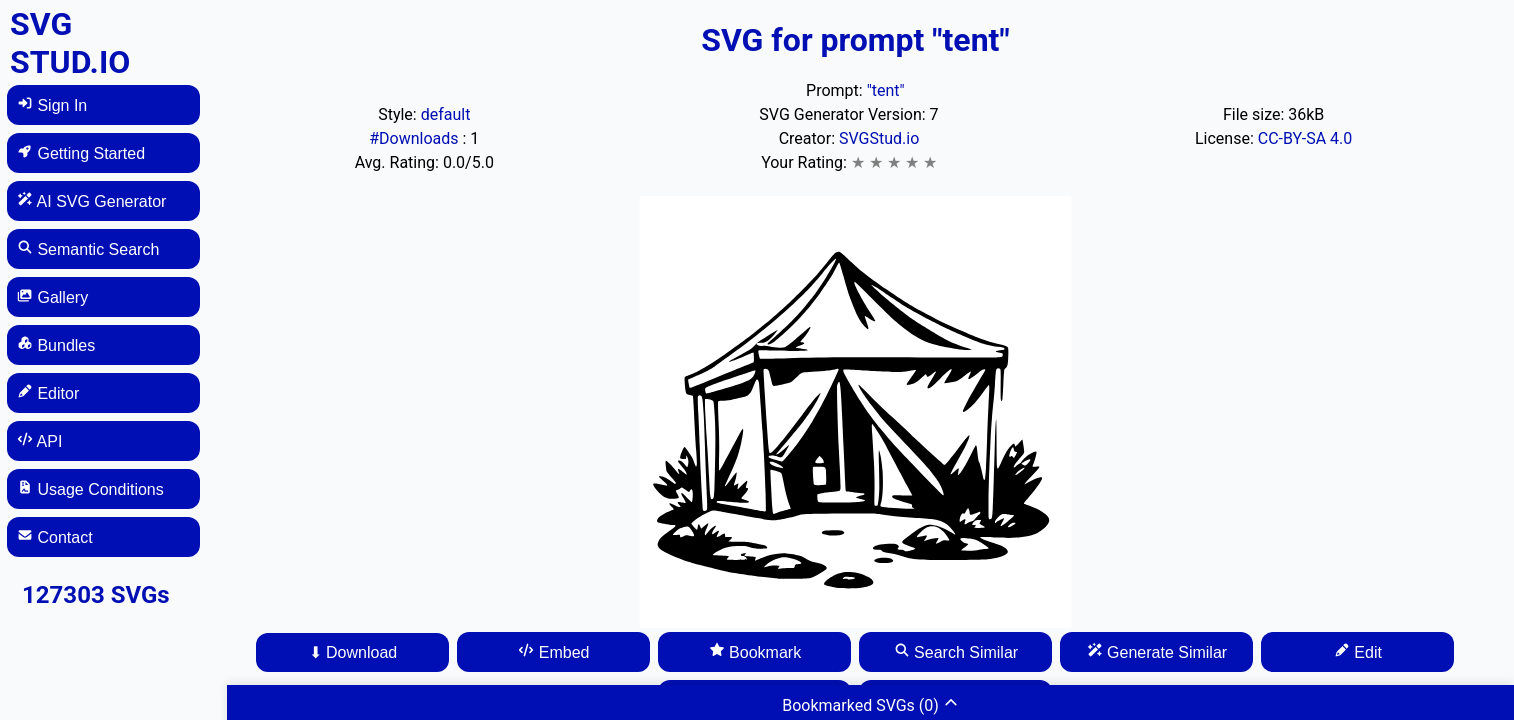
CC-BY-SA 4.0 (1305, 138)
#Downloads (415, 138)
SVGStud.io (879, 138)
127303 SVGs (96, 595)
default (446, 114)
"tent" (886, 90)
